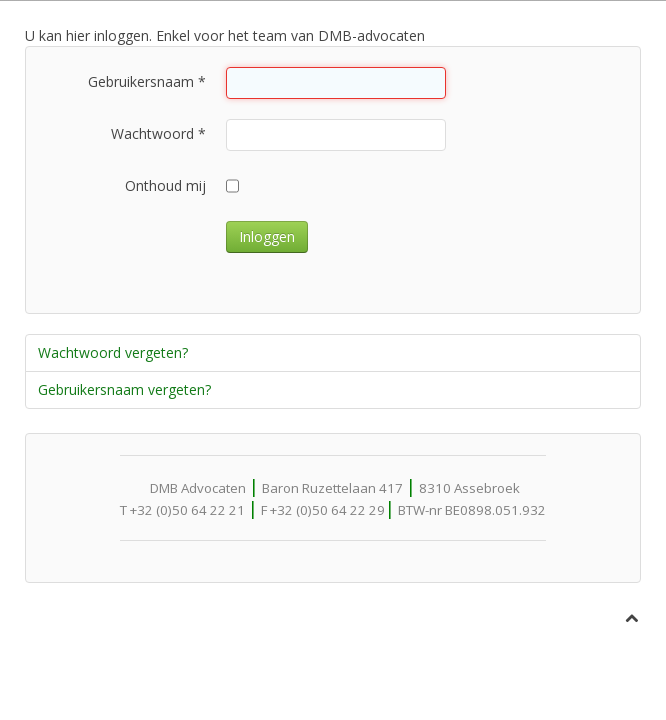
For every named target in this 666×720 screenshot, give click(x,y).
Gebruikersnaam (147, 81)
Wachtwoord (158, 133)
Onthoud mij (165, 185)
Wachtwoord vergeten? (113, 352)
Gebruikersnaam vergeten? (124, 389)
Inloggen (267, 236)
